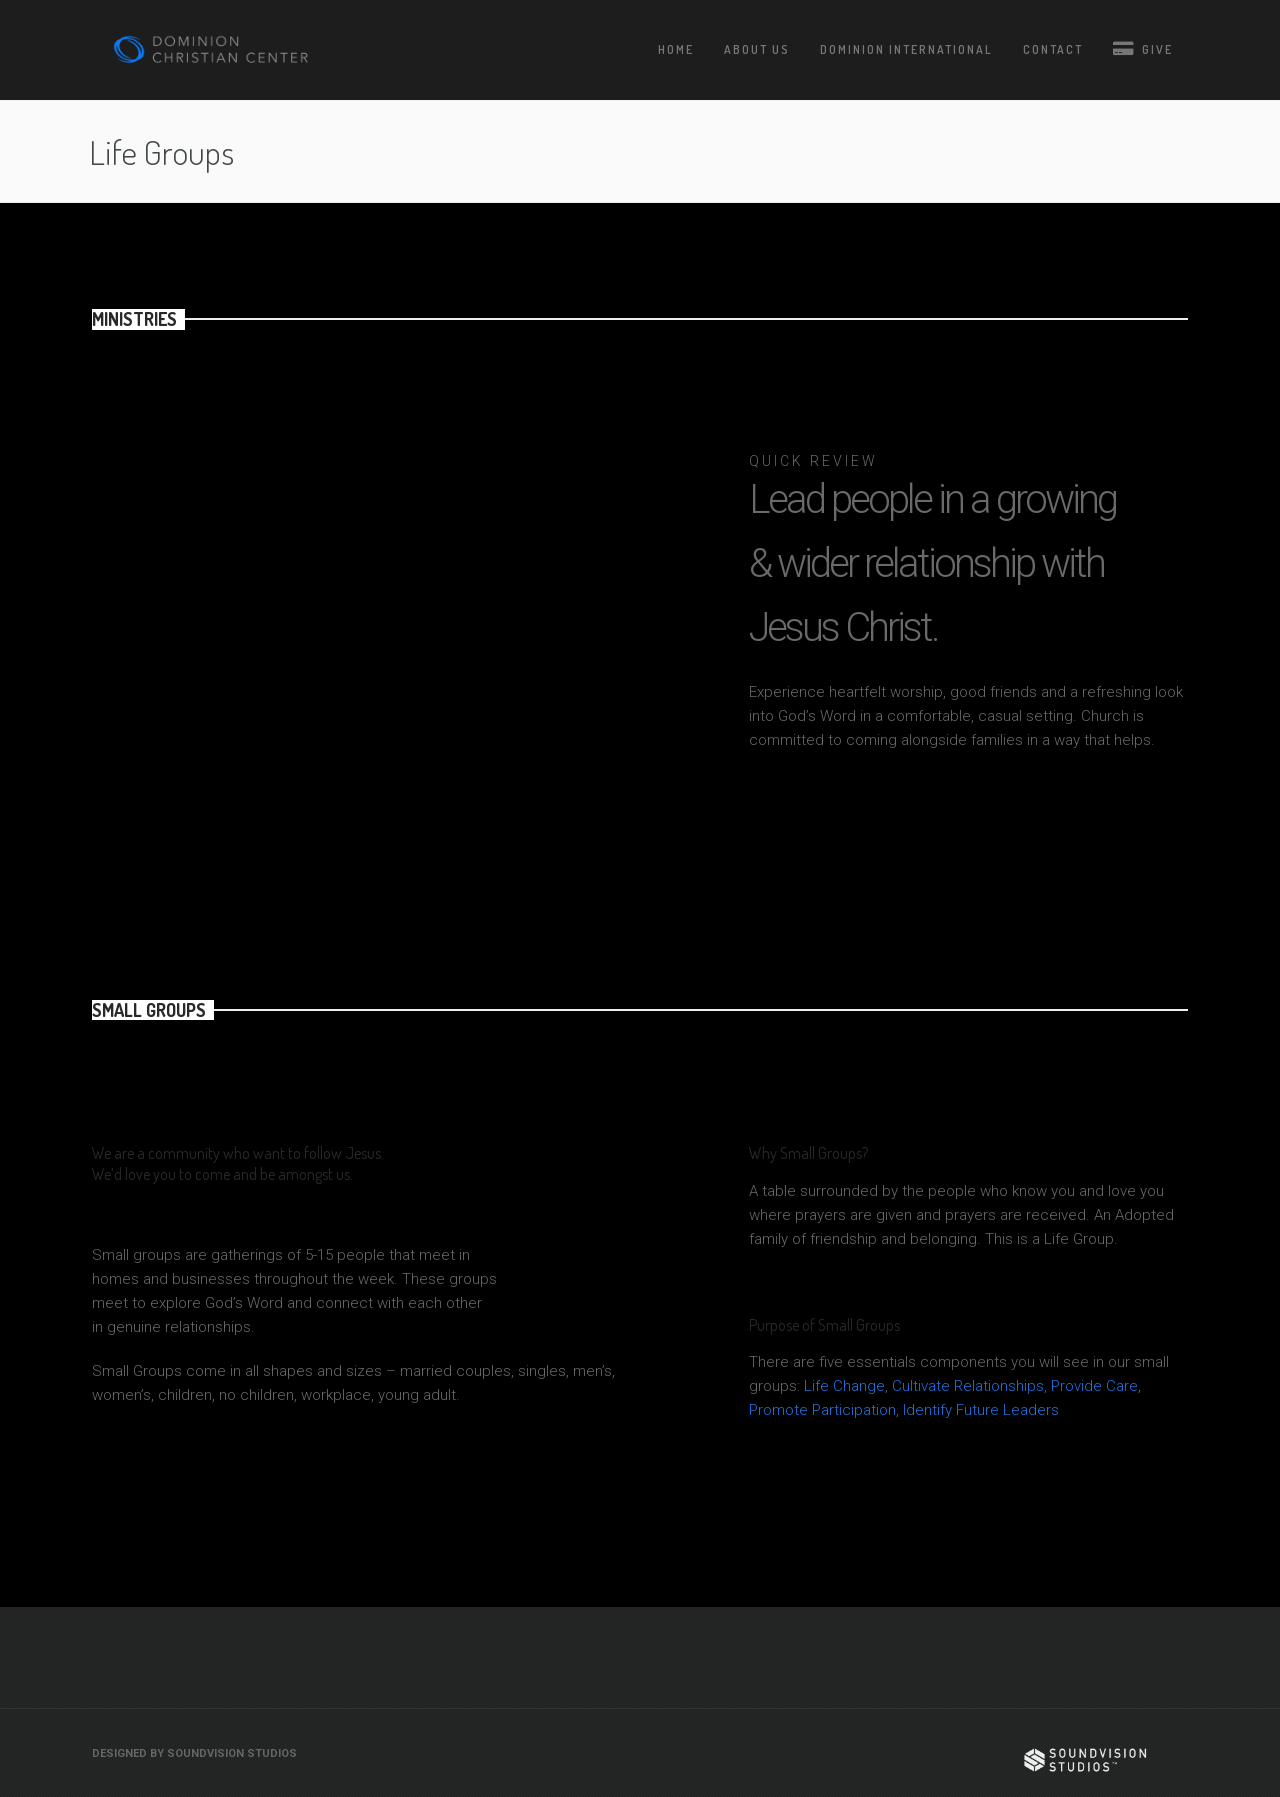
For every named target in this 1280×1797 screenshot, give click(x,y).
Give (1143, 48)
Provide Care (1094, 1386)
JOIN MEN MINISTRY (836, 829)
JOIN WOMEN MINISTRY (1036, 829)
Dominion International (906, 49)
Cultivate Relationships (968, 1386)
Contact (1053, 49)
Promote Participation (822, 1410)
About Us (757, 49)
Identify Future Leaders (981, 1410)
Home (676, 49)
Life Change (844, 1386)
